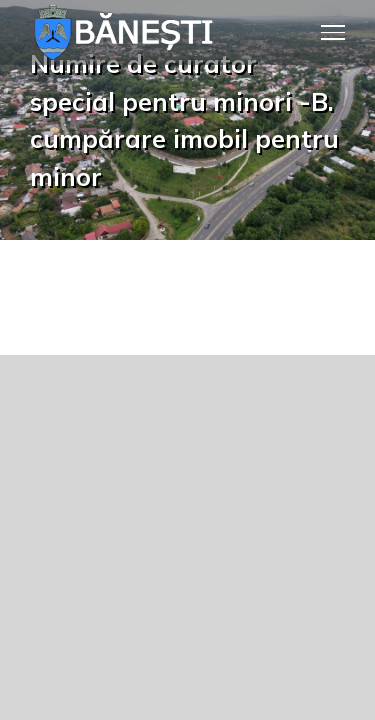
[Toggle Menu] (333, 32)
